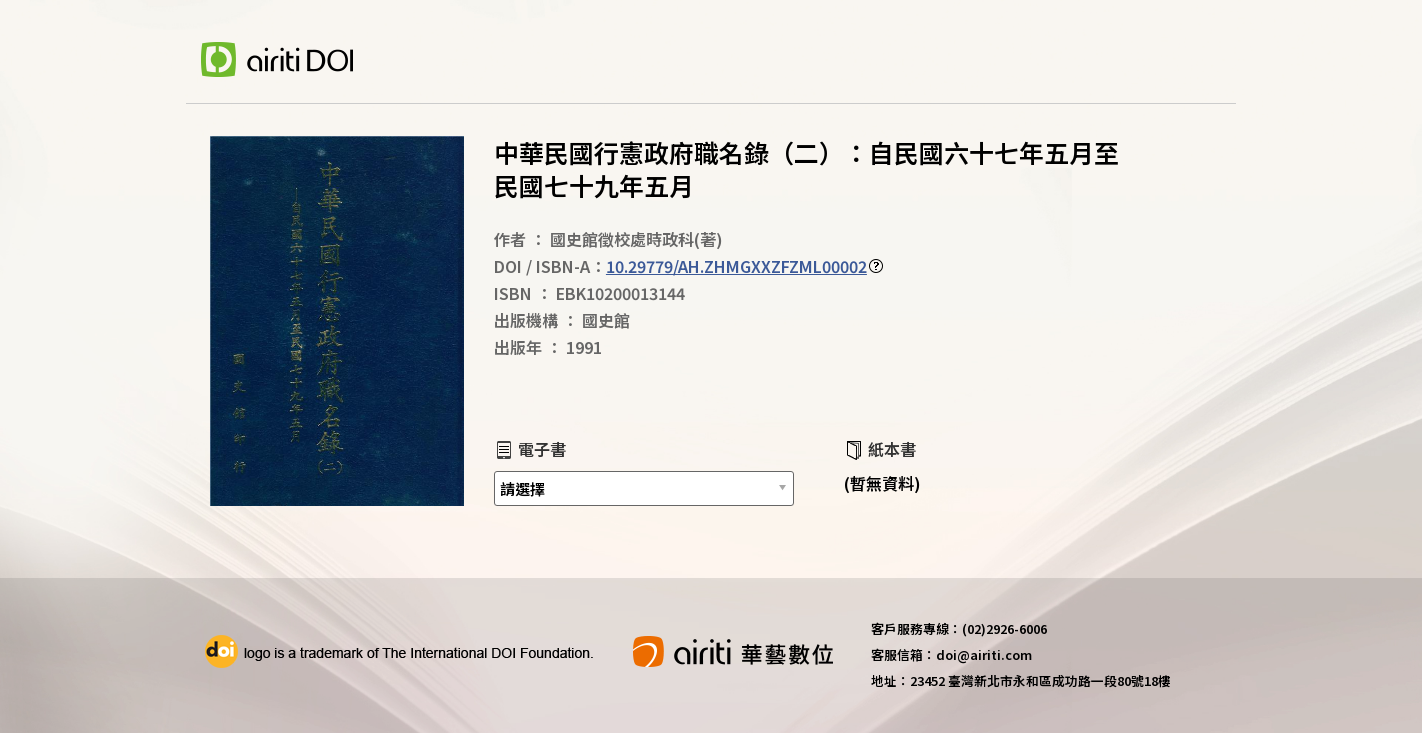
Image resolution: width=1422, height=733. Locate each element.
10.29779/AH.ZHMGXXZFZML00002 (736, 266)
